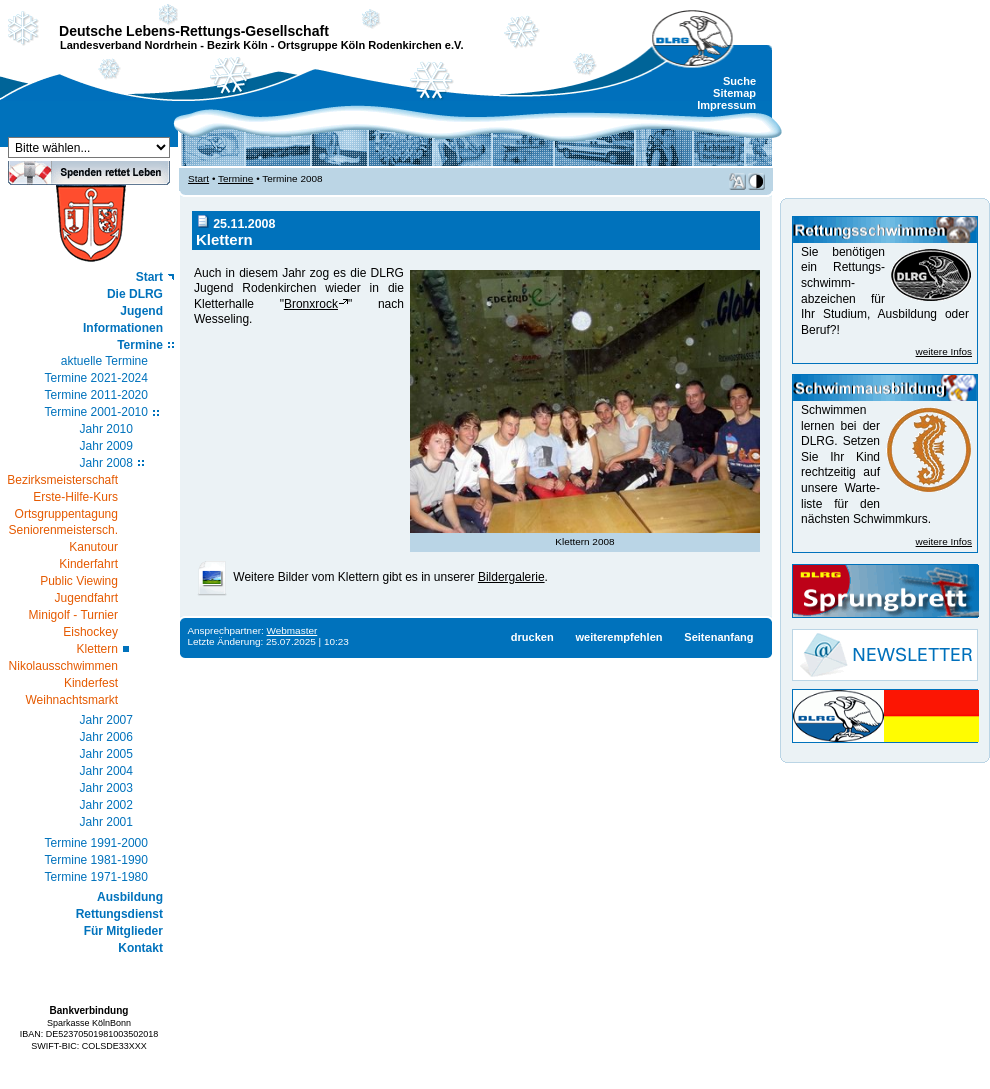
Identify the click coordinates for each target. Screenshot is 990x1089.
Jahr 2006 (106, 737)
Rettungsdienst (119, 914)
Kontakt (140, 948)
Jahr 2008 (106, 463)
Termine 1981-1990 (96, 860)
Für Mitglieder (123, 931)
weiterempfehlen (618, 637)
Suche (739, 81)
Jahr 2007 (106, 720)
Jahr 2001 (106, 822)
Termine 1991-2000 (96, 843)
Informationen (123, 328)
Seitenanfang (718, 637)
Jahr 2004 (106, 771)
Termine (140, 345)
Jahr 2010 (106, 429)
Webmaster (292, 630)
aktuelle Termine (104, 361)
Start (149, 277)
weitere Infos (944, 351)
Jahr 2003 (106, 788)
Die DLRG (135, 294)
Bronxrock (311, 304)
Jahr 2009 (106, 446)
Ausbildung (130, 897)
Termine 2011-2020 (96, 395)
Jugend (141, 311)
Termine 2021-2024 (96, 378)
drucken (532, 637)
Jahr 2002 (106, 805)
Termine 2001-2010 (96, 412)
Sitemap (734, 93)
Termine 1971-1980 (96, 877)
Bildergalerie (511, 577)
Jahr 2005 (106, 754)
